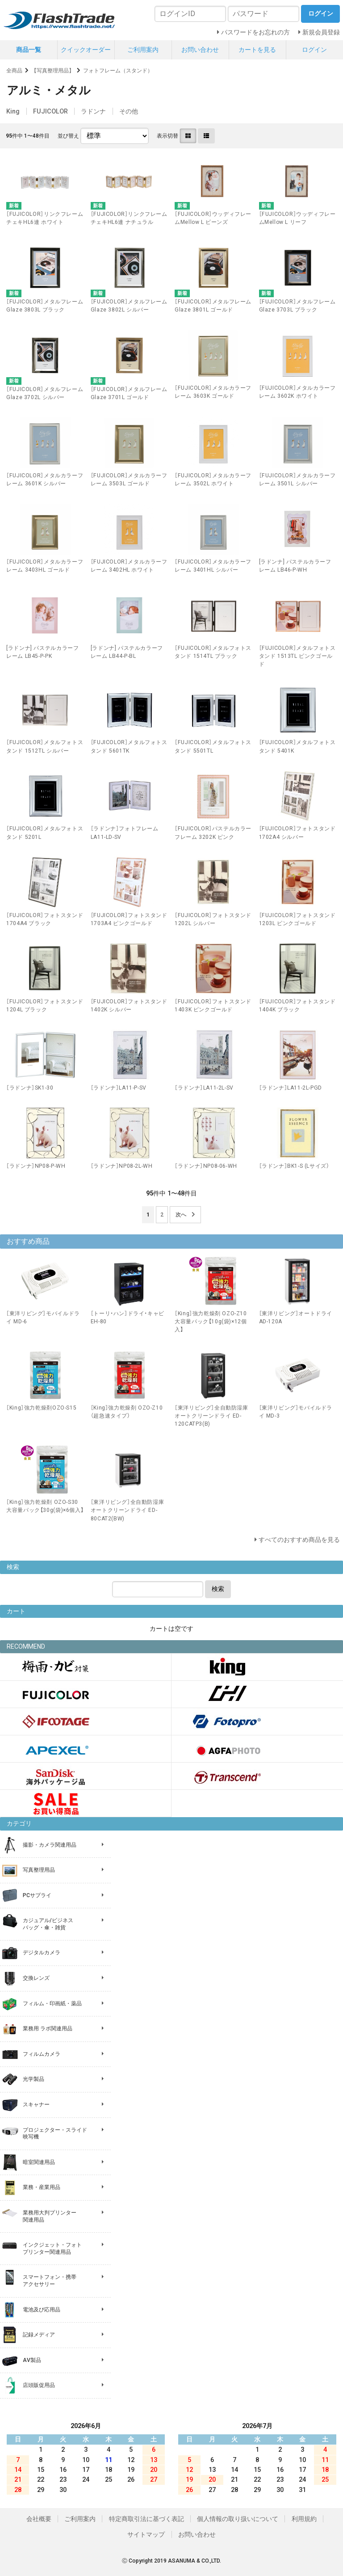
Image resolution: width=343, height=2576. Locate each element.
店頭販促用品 (39, 2385)
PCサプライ (37, 1895)
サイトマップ (146, 2534)
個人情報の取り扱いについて (237, 2518)
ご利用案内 (143, 49)
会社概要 (38, 2518)
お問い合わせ (200, 49)
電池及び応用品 (41, 2310)
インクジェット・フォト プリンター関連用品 (52, 2248)
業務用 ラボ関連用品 (47, 2028)
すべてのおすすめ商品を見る (299, 1539)
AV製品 (32, 2360)
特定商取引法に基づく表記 (146, 2518)
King (13, 111)
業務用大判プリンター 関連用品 (49, 2216)
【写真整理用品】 (52, 70)
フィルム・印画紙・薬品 (52, 2003)
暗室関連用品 (39, 2162)
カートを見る (257, 49)
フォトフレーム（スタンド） (118, 70)
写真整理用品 (39, 1870)
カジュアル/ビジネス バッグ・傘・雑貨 (48, 1924)
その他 (128, 111)
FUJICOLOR (50, 111)
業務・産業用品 (41, 2187)
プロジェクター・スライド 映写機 (55, 2133)
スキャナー (36, 2104)
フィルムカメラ (41, 2054)
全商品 (14, 70)
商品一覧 (28, 49)
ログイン (314, 49)
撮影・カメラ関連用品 (49, 1845)
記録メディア (39, 2335)
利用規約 (304, 2518)
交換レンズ (36, 1978)
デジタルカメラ (41, 1952)
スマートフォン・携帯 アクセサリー (49, 2280)
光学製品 (33, 2079)
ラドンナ (93, 111)
